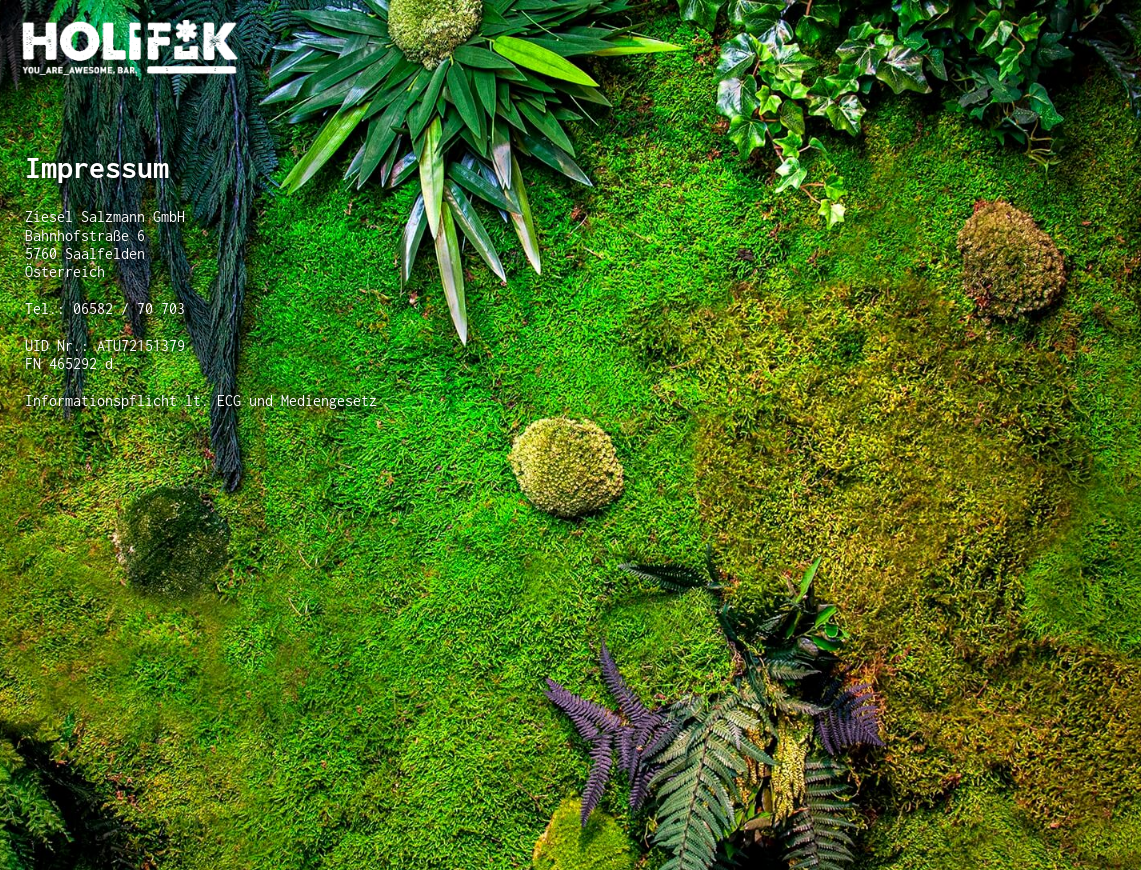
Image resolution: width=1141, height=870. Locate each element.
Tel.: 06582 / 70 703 (105, 308)
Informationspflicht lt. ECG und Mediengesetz (201, 400)
